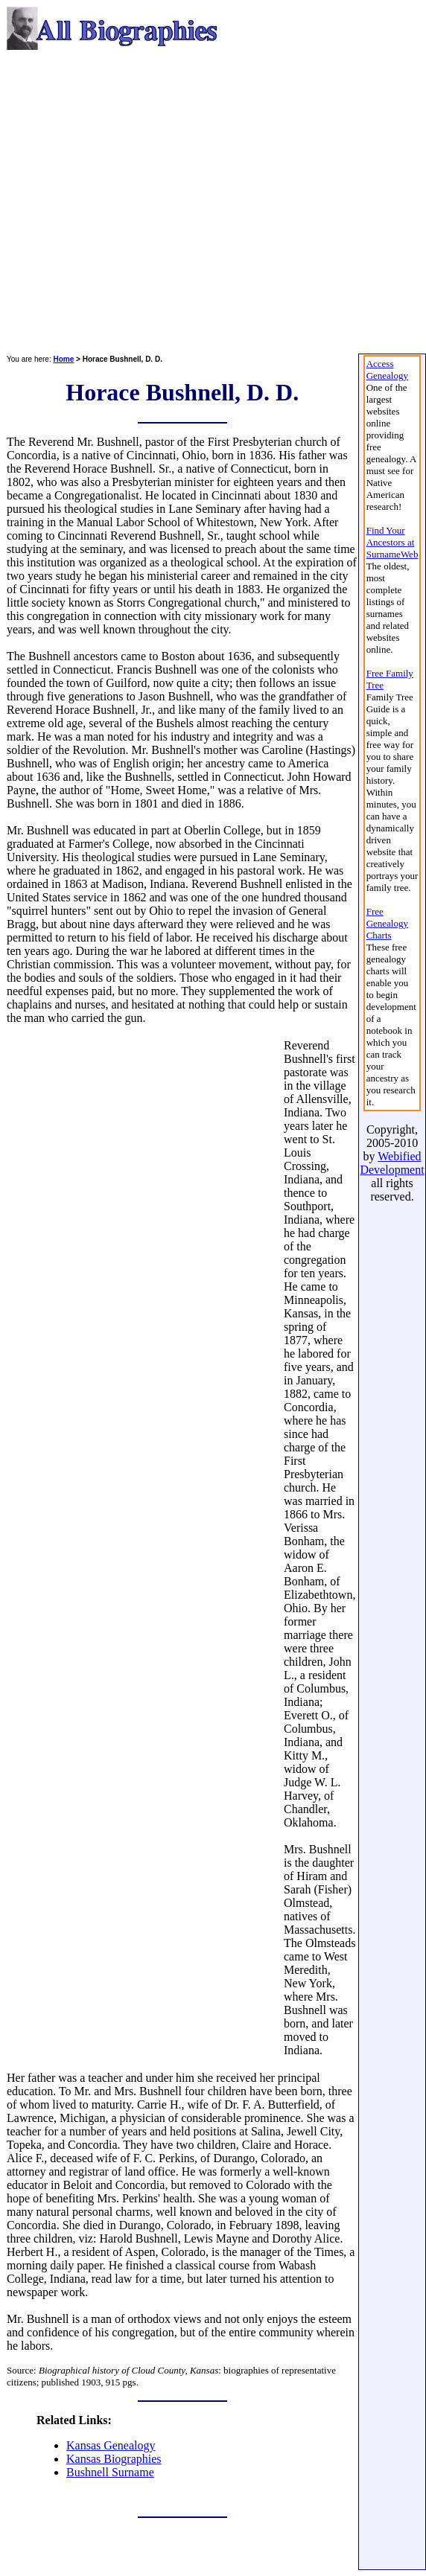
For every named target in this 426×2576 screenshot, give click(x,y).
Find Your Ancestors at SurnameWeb (392, 542)
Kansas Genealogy (111, 2445)
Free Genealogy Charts (387, 923)
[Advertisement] (139, 202)
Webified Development (392, 1163)
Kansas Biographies (114, 2458)
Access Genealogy (387, 369)
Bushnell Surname (110, 2472)
